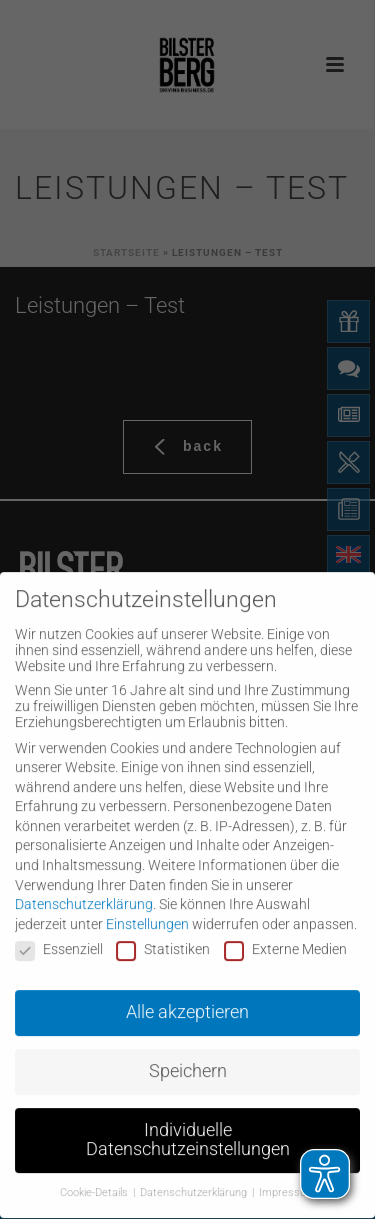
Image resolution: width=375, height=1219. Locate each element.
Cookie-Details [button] (95, 1178)
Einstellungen (147, 909)
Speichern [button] (188, 1056)
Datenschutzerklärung (84, 889)
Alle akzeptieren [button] (187, 997)
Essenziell (59, 935)
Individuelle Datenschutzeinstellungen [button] (188, 1125)
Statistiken (163, 935)
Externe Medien (285, 935)
